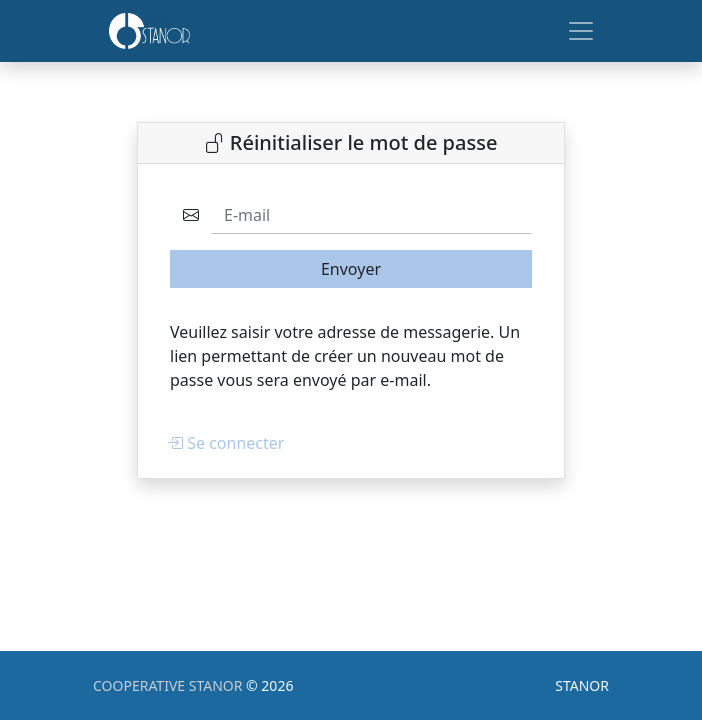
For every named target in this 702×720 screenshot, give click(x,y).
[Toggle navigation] (581, 31)
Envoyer (351, 269)
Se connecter (225, 443)
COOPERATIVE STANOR (169, 685)
